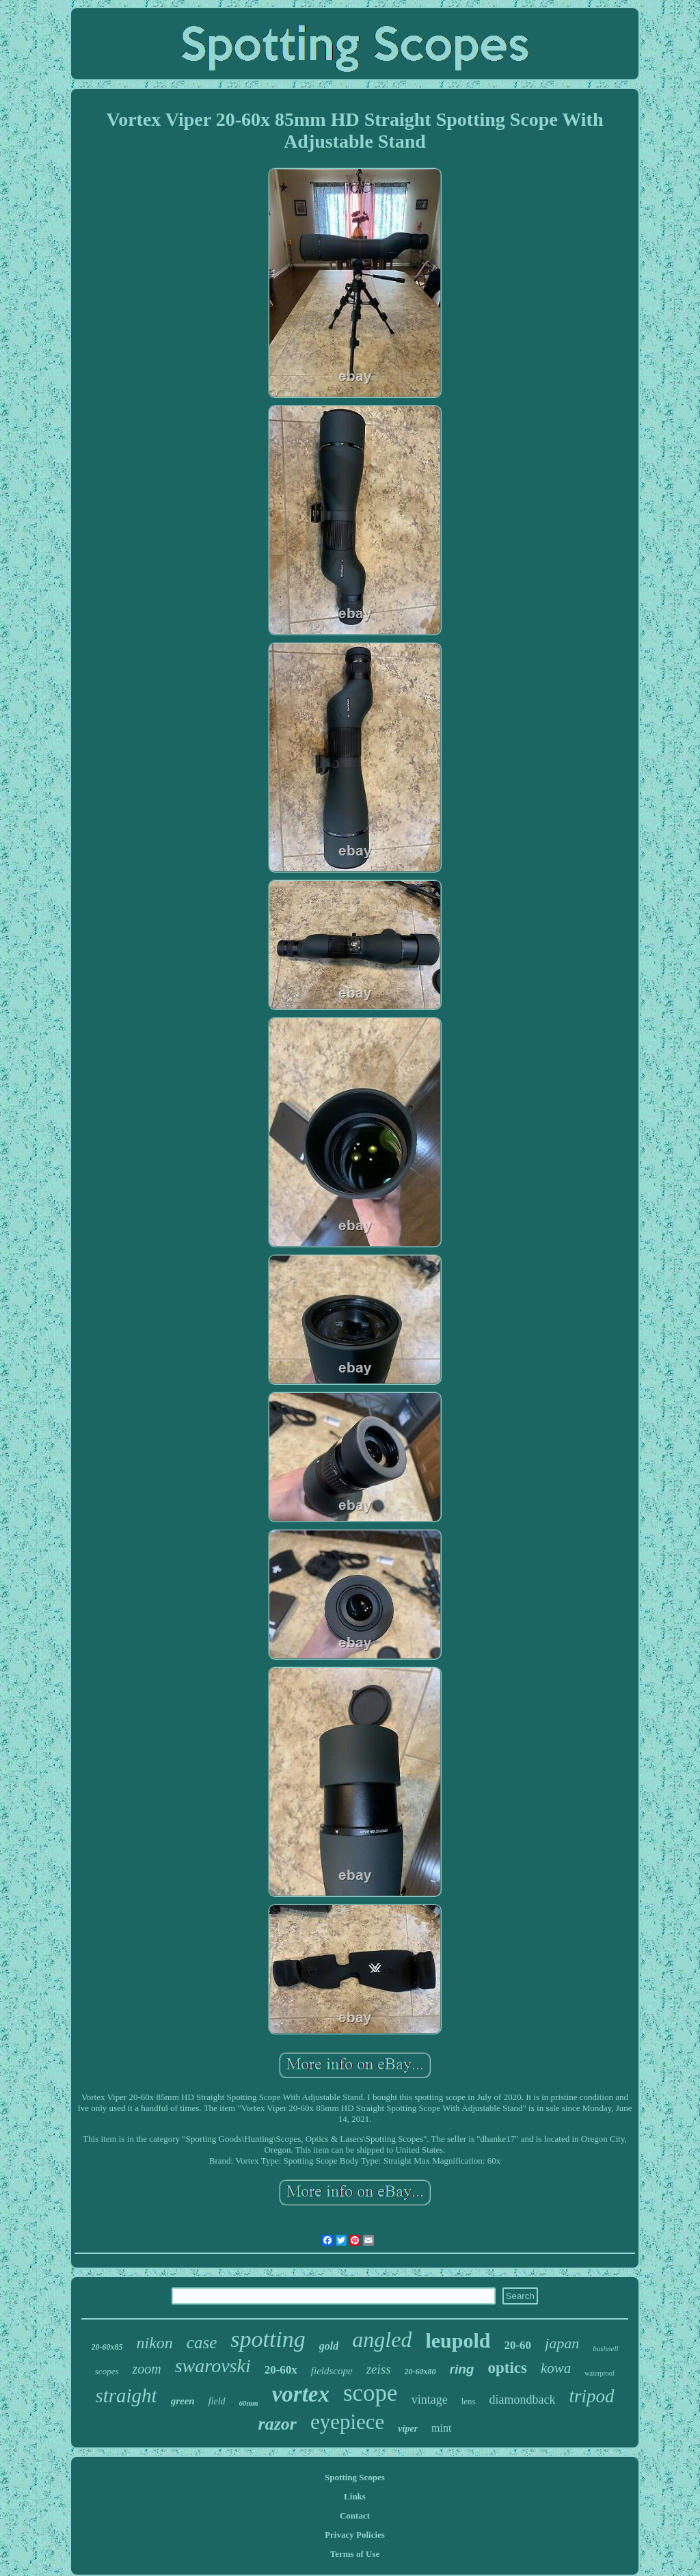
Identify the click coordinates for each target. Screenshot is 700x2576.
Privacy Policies (355, 2534)
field (217, 2401)
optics (507, 2367)
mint (441, 2428)
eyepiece (347, 2422)
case (202, 2342)
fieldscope (332, 2370)
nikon (155, 2343)
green (183, 2400)
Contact (355, 2515)
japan (562, 2343)
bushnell (605, 2348)
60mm (248, 2403)
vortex (300, 2394)
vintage (430, 2399)
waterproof (599, 2373)
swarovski (213, 2365)
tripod (592, 2396)
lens (468, 2401)
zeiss (378, 2369)
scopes (107, 2371)
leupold (457, 2340)
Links (355, 2496)
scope (370, 2393)
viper (408, 2429)
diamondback (522, 2399)
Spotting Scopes (355, 2477)
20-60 (517, 2345)
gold (328, 2346)
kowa (556, 2368)
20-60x (281, 2369)
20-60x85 (107, 2347)
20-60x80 (420, 2371)
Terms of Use (354, 2554)
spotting (268, 2339)
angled (382, 2339)
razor (277, 2424)
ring (462, 2369)
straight (126, 2395)
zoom (146, 2368)
